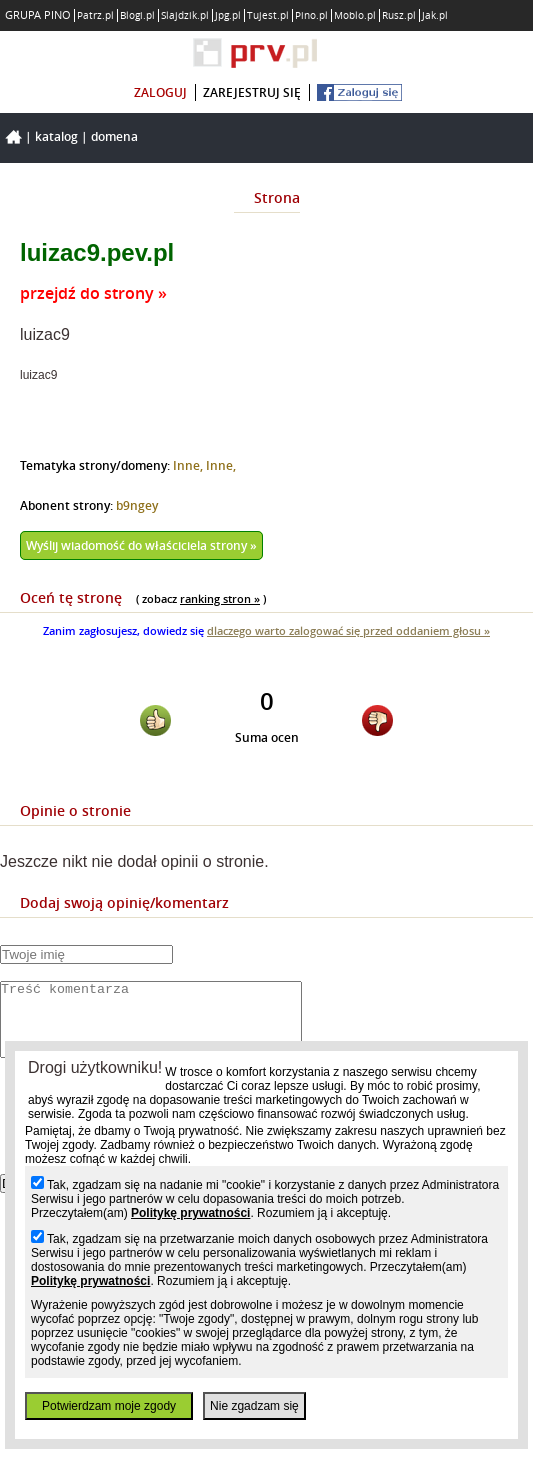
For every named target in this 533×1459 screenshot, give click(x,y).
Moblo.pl (355, 15)
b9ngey (137, 505)
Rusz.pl (399, 15)
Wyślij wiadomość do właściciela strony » (141, 545)
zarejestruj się (252, 92)
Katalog (56, 136)
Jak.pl (435, 15)
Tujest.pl (268, 15)
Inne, (189, 465)
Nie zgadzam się (254, 1406)
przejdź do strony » (93, 293)
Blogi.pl (137, 15)
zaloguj (160, 92)
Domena (114, 136)
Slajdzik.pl (185, 15)
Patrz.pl (95, 15)
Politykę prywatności (190, 1213)
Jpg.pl (228, 15)
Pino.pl (311, 15)
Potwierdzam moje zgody (109, 1406)
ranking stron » (220, 598)
